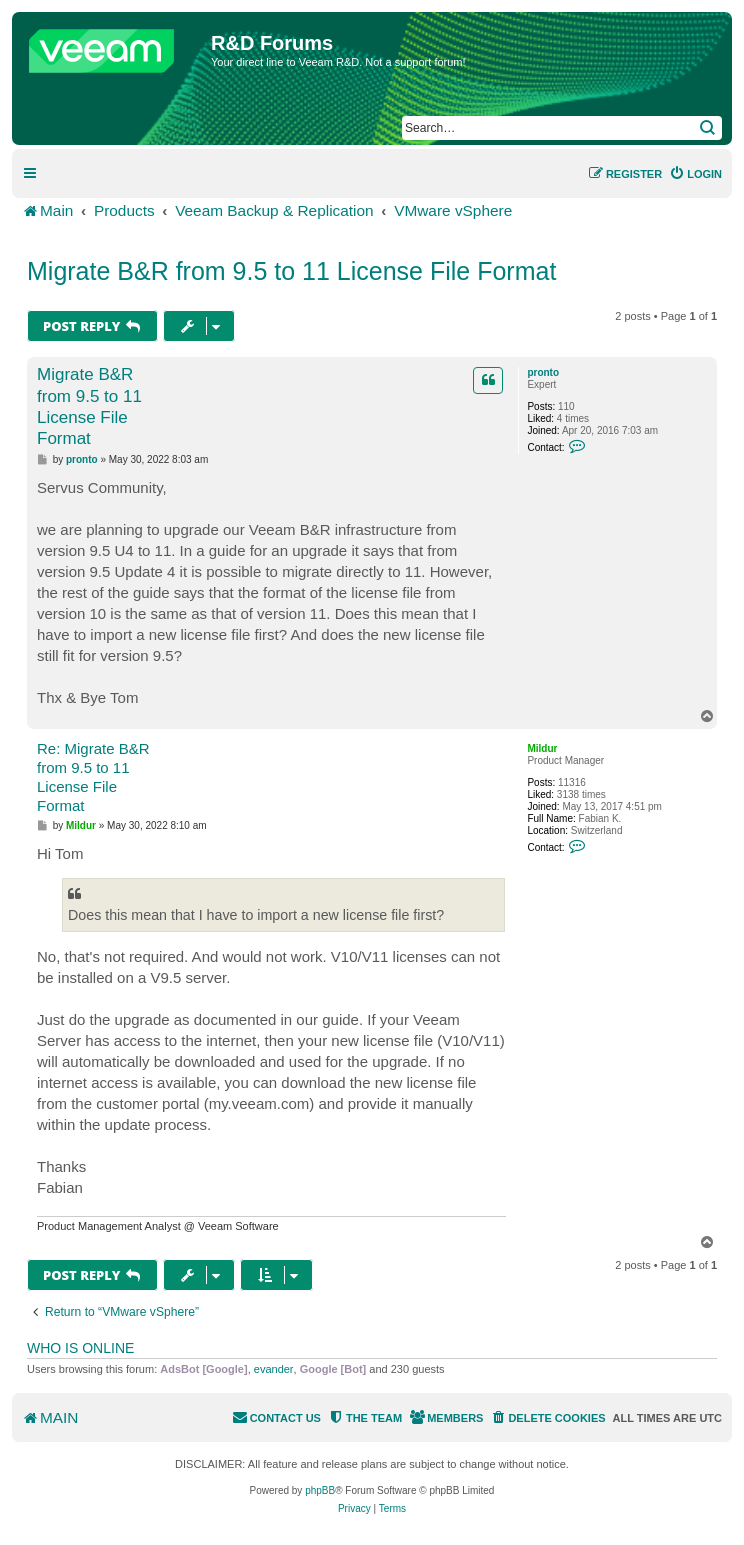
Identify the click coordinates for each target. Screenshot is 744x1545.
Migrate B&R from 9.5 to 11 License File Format (291, 271)
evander (274, 1369)
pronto (543, 372)
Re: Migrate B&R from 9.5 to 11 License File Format (93, 776)
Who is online (80, 1348)
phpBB (320, 1490)
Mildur (542, 748)
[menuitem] (695, 174)
